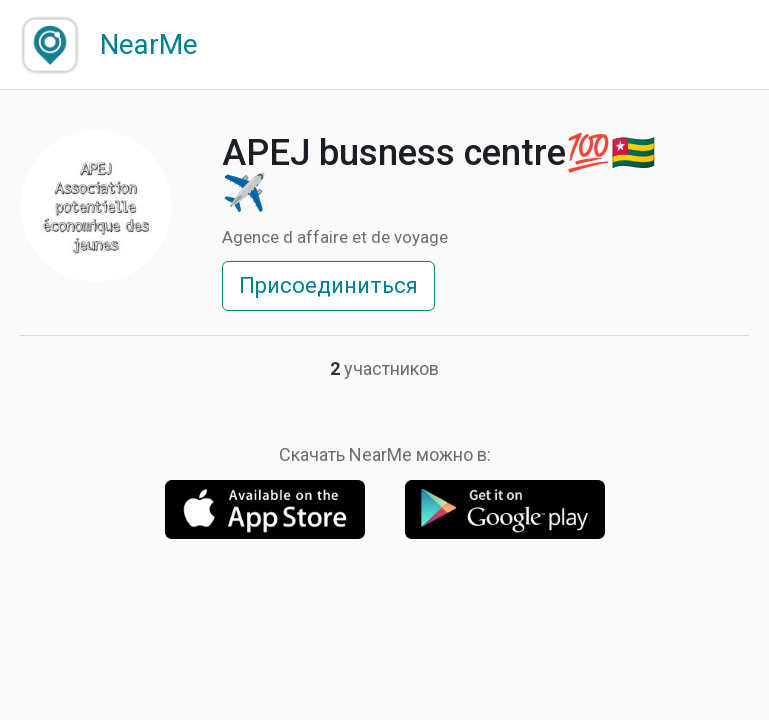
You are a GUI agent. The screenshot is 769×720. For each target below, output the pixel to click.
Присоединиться (328, 285)
